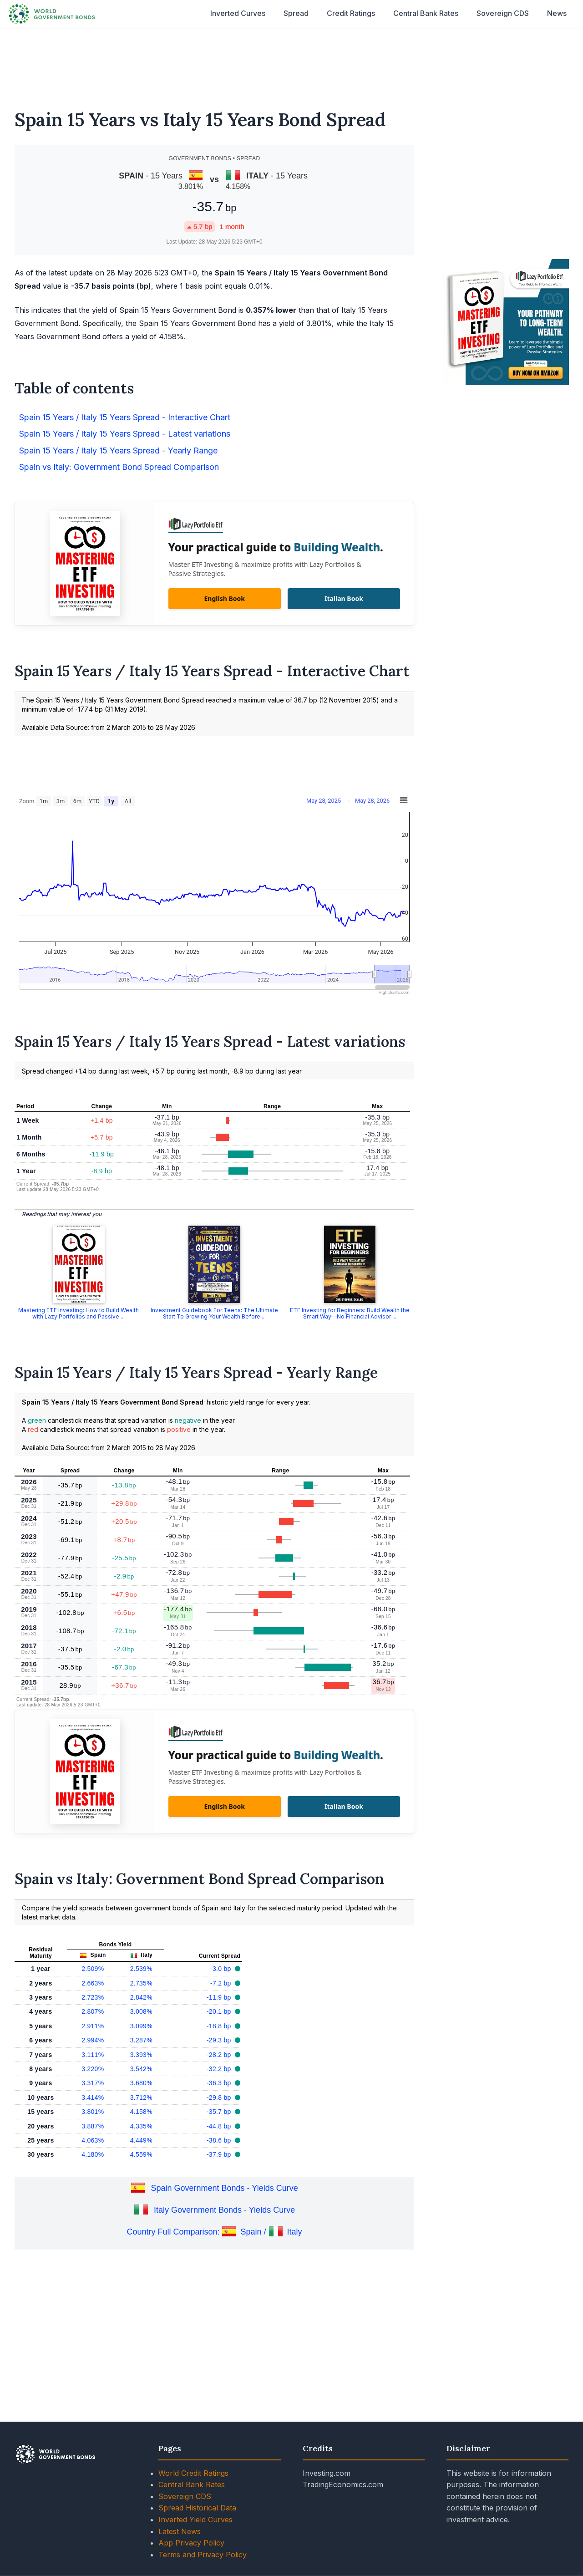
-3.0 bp (221, 1968)
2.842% (141, 1997)
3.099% (141, 2026)
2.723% (92, 1997)
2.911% (92, 2026)
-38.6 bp (220, 2140)
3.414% (92, 2097)
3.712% (141, 2097)
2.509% (92, 1968)
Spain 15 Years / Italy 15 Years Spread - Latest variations (124, 433)
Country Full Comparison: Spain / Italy (214, 2231)
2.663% (92, 1983)
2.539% (141, 1968)
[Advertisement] (291, 62)
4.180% (92, 2154)
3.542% (141, 2068)
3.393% (141, 2054)
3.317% (92, 2083)
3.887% (92, 2126)
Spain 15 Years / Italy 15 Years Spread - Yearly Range (118, 450)
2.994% (92, 2040)
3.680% (141, 2083)
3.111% (92, 2054)
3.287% (141, 2040)
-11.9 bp (220, 1997)
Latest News (179, 2531)
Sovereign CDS (503, 13)
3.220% (92, 2068)
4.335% (141, 2126)
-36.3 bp (220, 2083)
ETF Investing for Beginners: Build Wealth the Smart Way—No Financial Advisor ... (350, 1313)
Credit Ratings (351, 13)
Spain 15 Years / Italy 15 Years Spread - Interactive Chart (124, 417)
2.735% (141, 1983)
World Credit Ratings (193, 2473)
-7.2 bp (221, 1983)
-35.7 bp (220, 2111)
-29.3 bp (220, 2040)
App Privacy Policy (191, 2542)
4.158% (141, 2111)
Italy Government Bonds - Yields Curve (224, 2210)
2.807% (92, 2011)
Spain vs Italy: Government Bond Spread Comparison (119, 467)
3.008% (141, 2011)
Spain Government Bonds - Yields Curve (224, 2188)
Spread (296, 13)
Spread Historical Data (197, 2507)
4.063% (92, 2140)
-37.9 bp (220, 2154)
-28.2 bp (220, 2054)
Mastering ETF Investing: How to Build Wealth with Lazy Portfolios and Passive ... (78, 1313)
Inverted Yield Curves (195, 2519)
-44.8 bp (220, 2126)
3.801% (92, 2111)
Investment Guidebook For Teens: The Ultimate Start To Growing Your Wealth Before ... (214, 1313)
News (557, 13)
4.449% (141, 2140)
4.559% (141, 2154)
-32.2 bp (220, 2068)
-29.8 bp (220, 2097)
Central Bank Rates (425, 13)
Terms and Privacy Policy (202, 2554)
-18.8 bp (220, 2026)
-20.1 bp (220, 2011)
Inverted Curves (237, 13)
